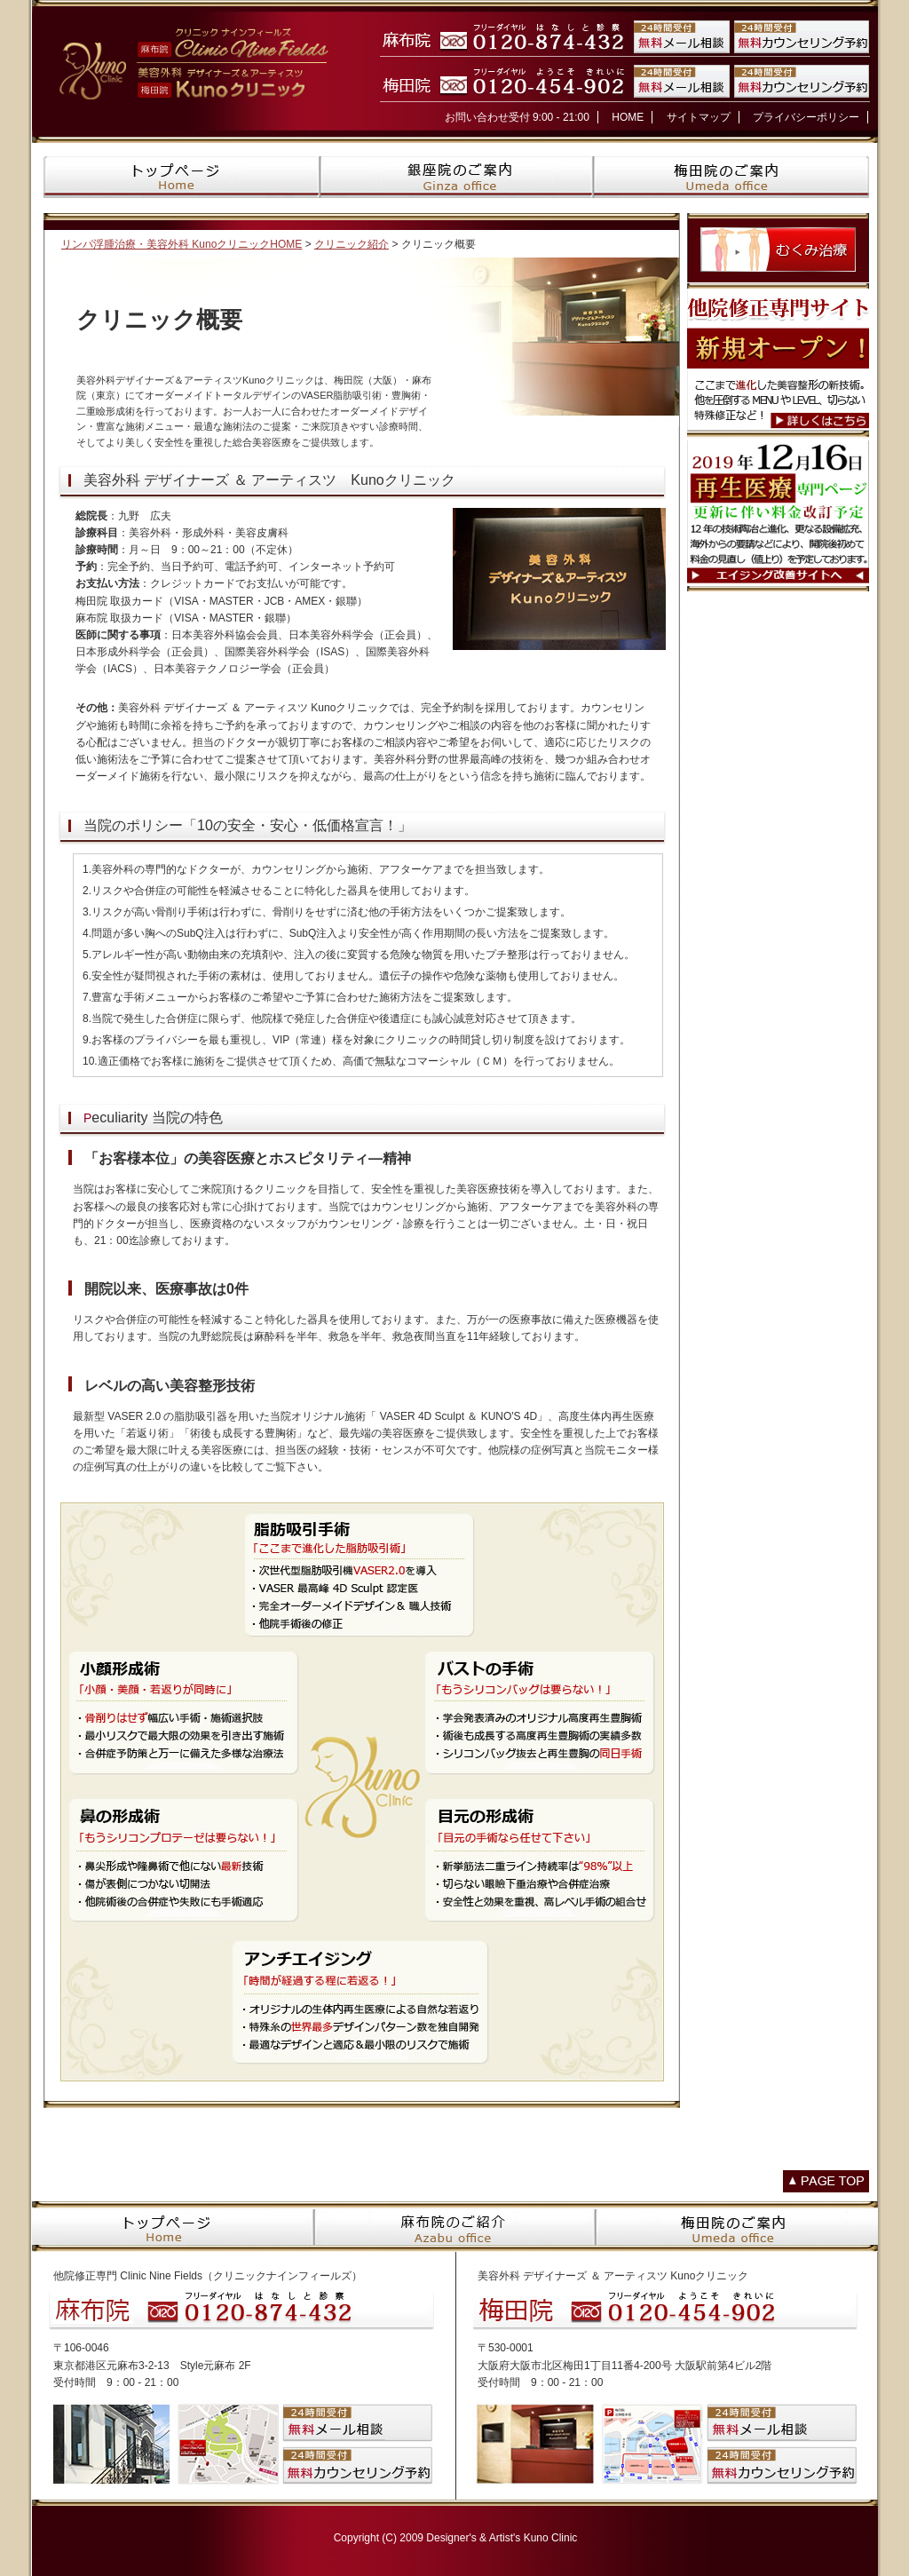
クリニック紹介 (351, 244)
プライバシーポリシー (806, 117)
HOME (628, 117)
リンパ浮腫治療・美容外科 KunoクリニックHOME (181, 244)
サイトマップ (699, 117)
